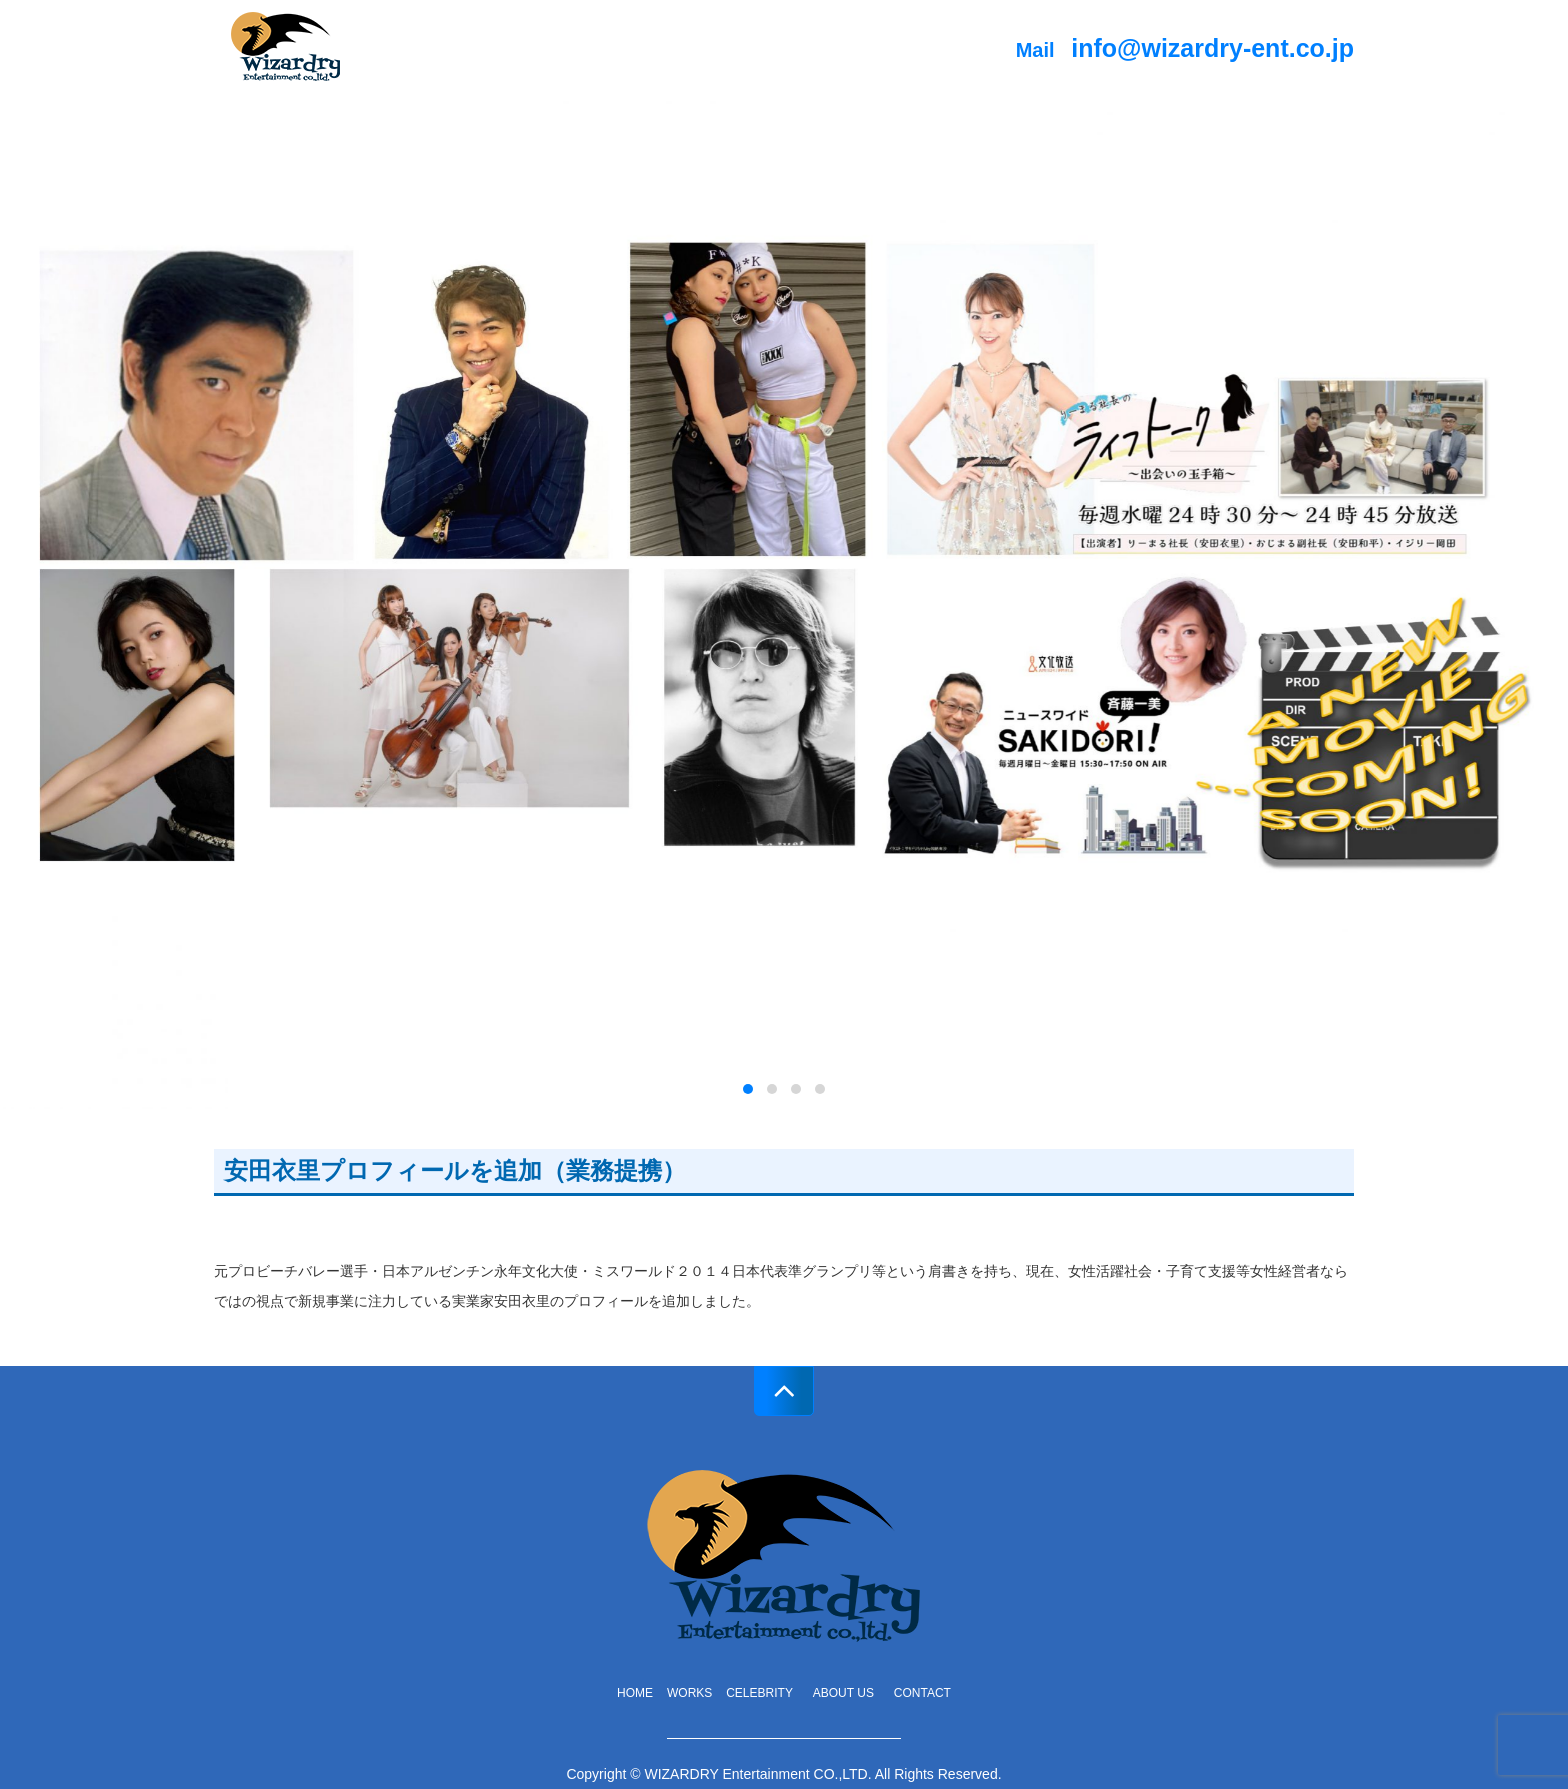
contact (922, 1693)
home (635, 1693)
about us (849, 1693)
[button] (748, 1089)
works (689, 1693)
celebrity (759, 1693)
